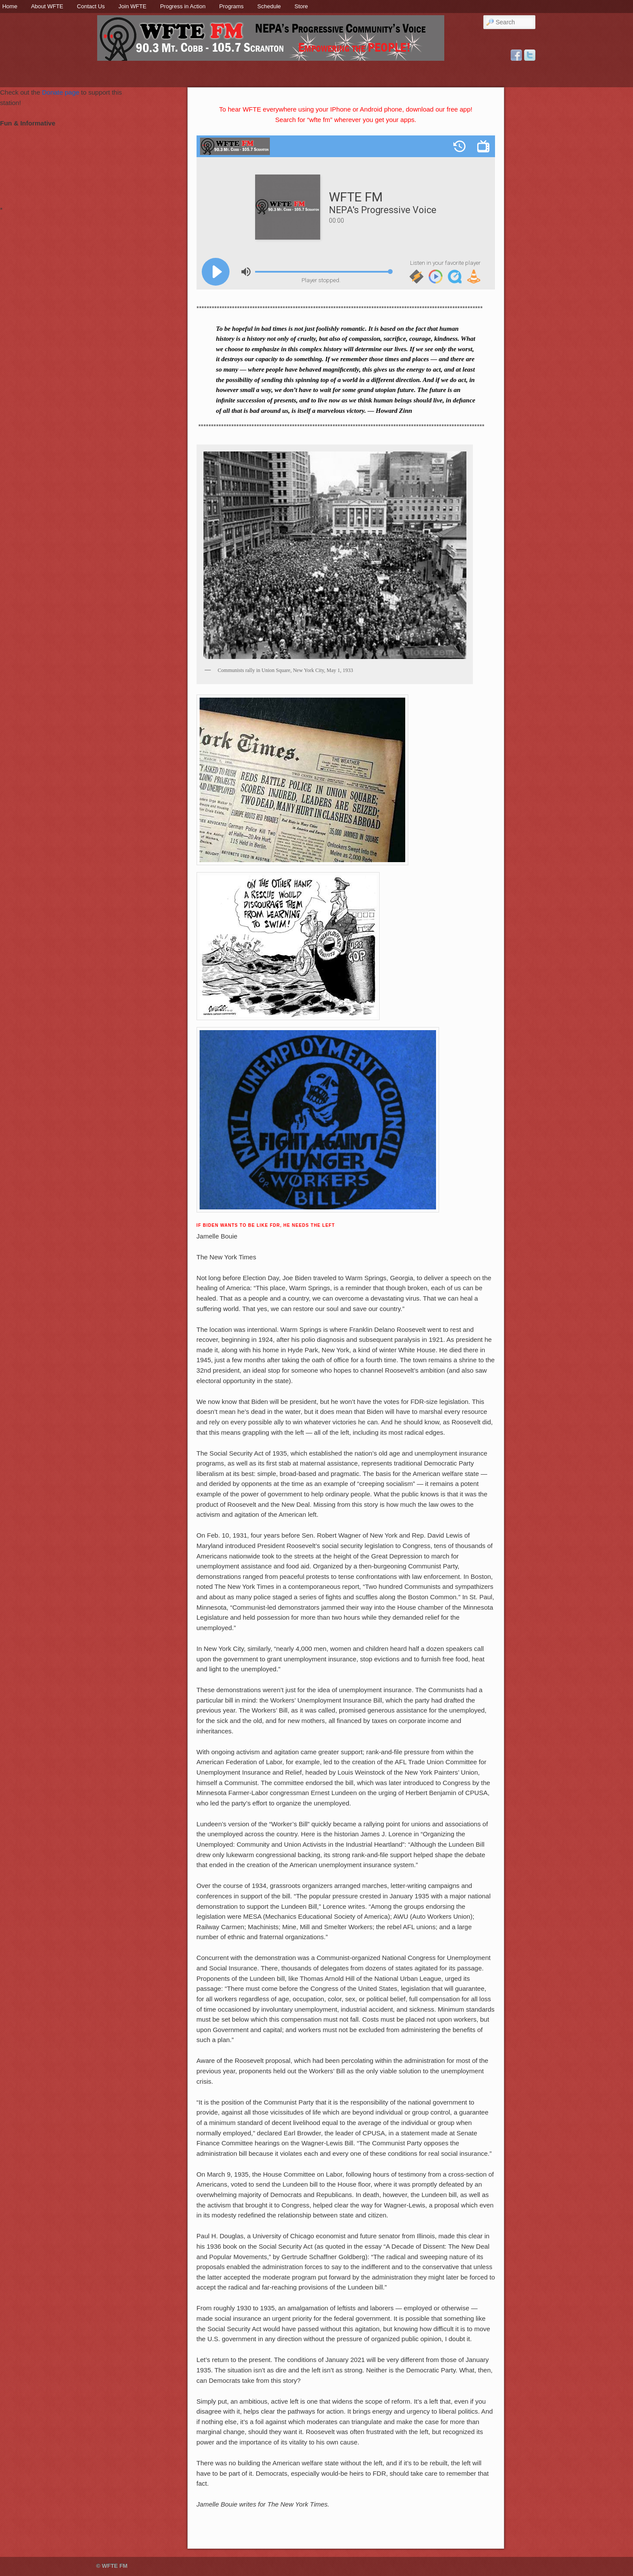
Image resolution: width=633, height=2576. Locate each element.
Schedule (269, 6)
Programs (231, 6)
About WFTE (47, 6)
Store (301, 6)
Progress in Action (183, 6)
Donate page (60, 92)
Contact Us (91, 6)
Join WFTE (132, 6)
